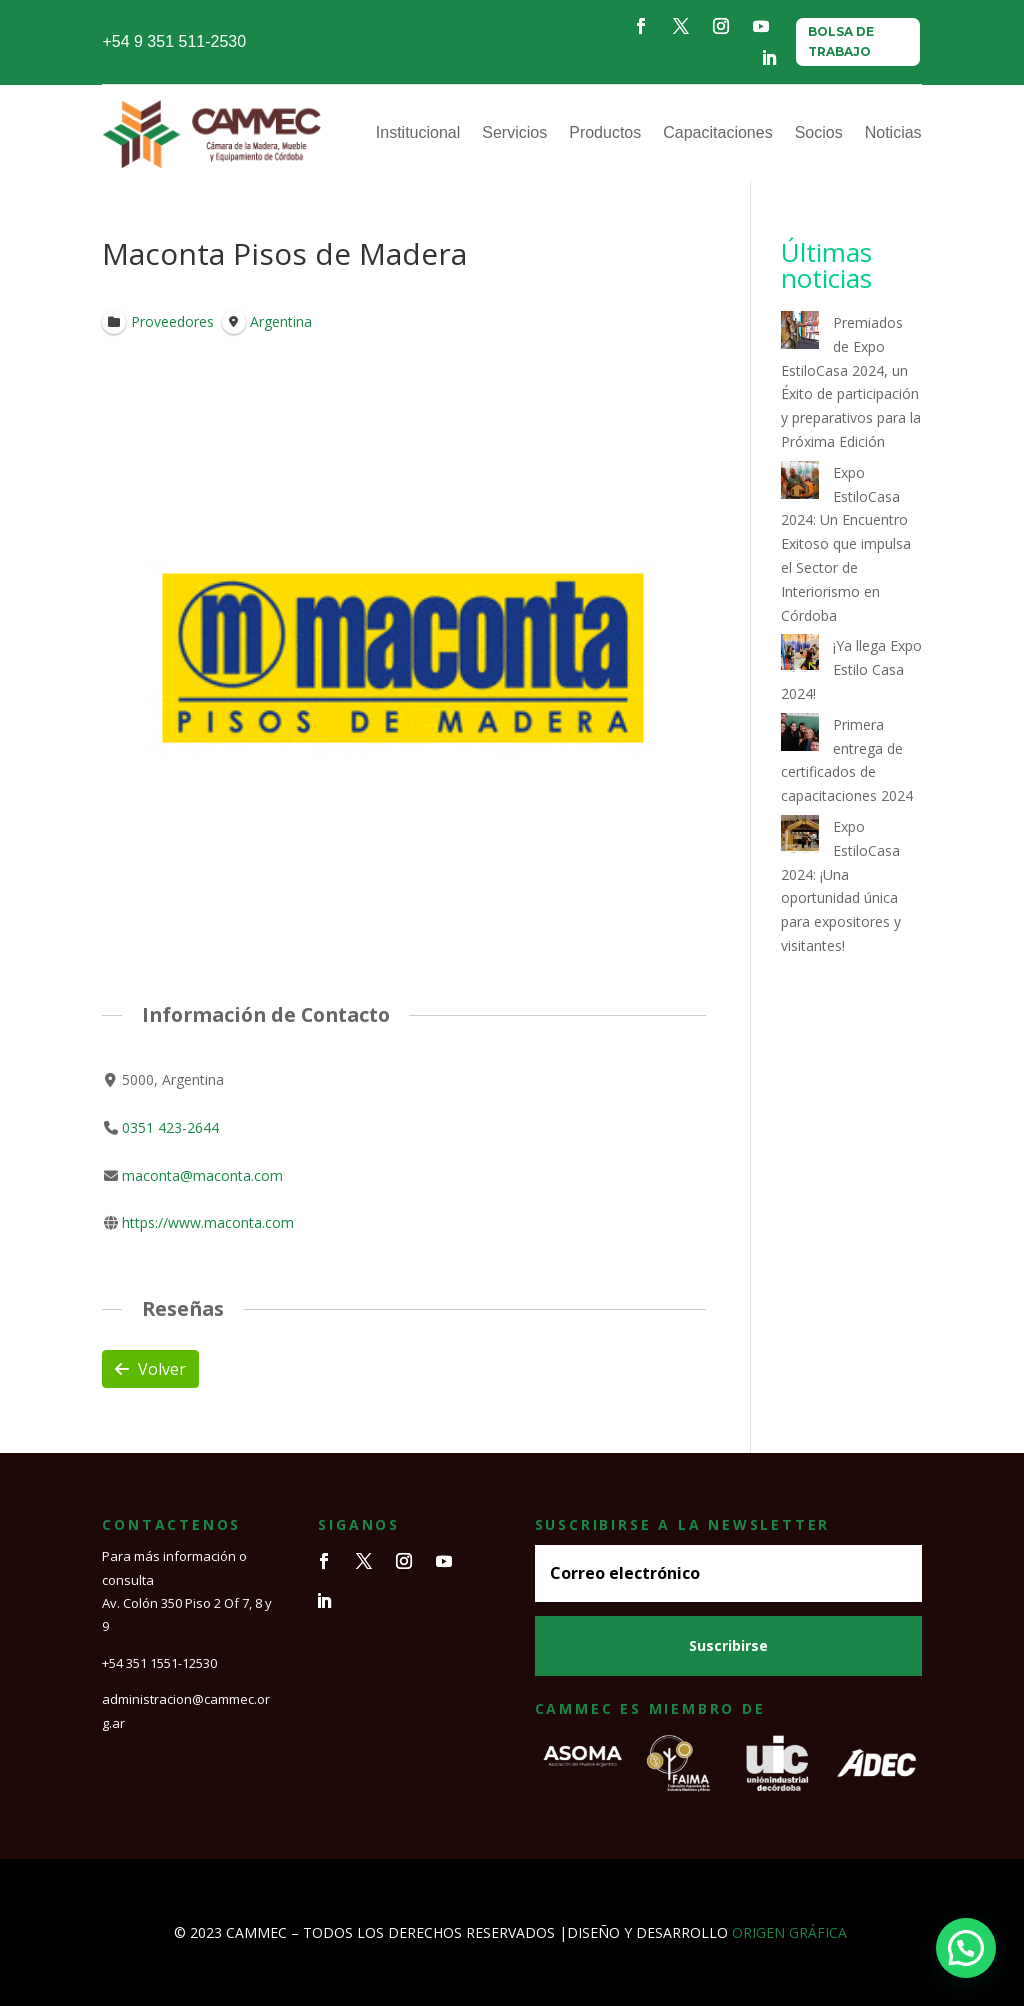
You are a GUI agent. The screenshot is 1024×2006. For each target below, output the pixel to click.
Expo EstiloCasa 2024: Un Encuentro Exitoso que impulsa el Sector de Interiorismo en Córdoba (846, 544)
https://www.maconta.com (209, 1223)
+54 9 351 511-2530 (174, 41)
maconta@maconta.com (203, 1175)
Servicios (514, 132)
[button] (966, 1948)
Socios (819, 132)
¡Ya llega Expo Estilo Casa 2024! (851, 669)
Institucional (418, 132)
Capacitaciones (717, 132)
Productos (605, 132)
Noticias (893, 132)
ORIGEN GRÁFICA (789, 1932)
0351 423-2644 (171, 1127)
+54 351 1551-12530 (159, 1663)
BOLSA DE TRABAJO (841, 41)
